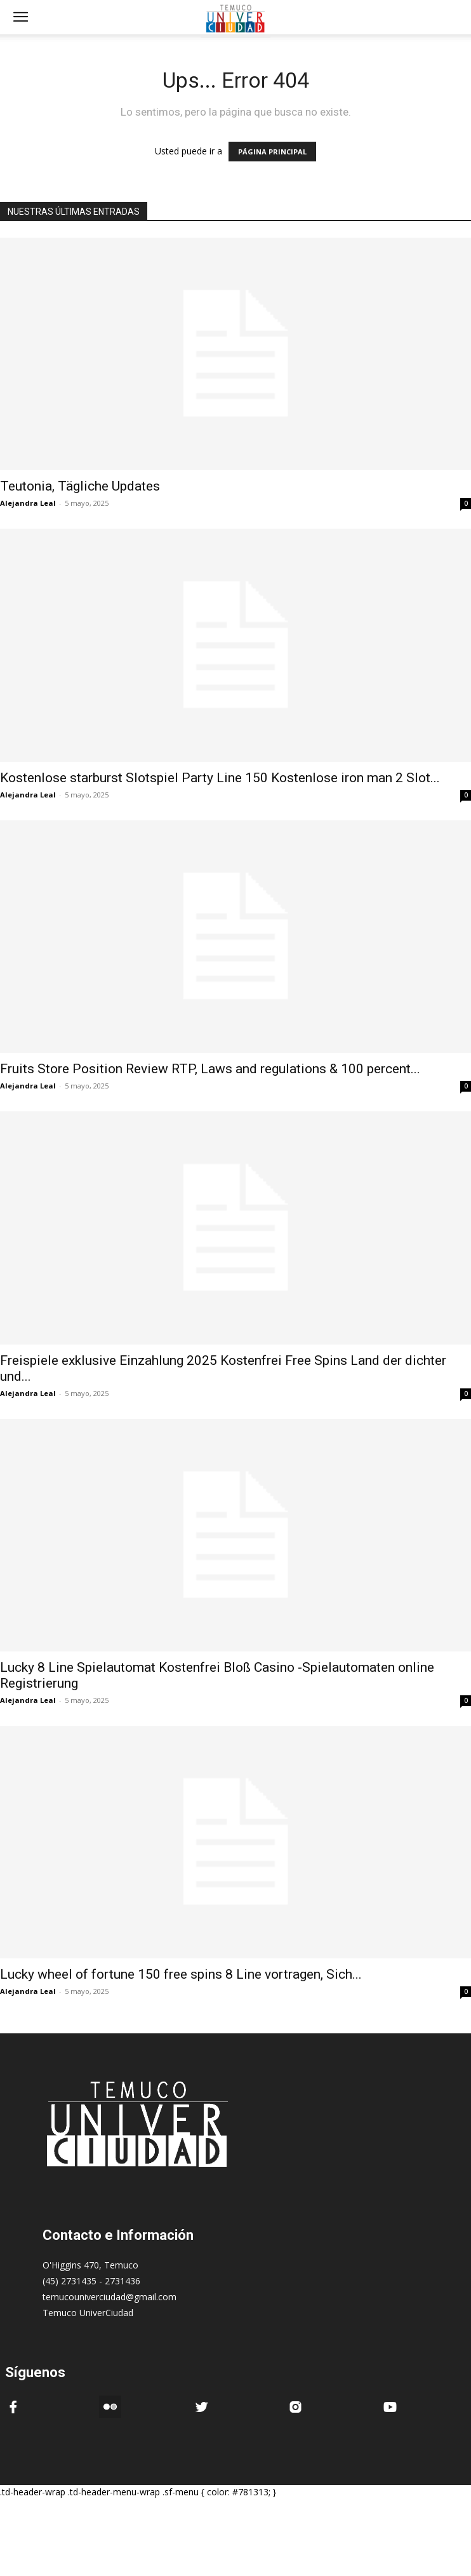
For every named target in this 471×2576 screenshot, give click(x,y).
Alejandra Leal (28, 503)
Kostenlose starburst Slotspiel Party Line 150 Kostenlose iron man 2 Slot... (220, 777)
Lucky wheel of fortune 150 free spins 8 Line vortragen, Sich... (181, 1974)
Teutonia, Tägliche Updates (80, 486)
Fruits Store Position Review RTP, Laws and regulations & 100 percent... (210, 1068)
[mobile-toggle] (20, 17)
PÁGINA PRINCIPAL (272, 151)
